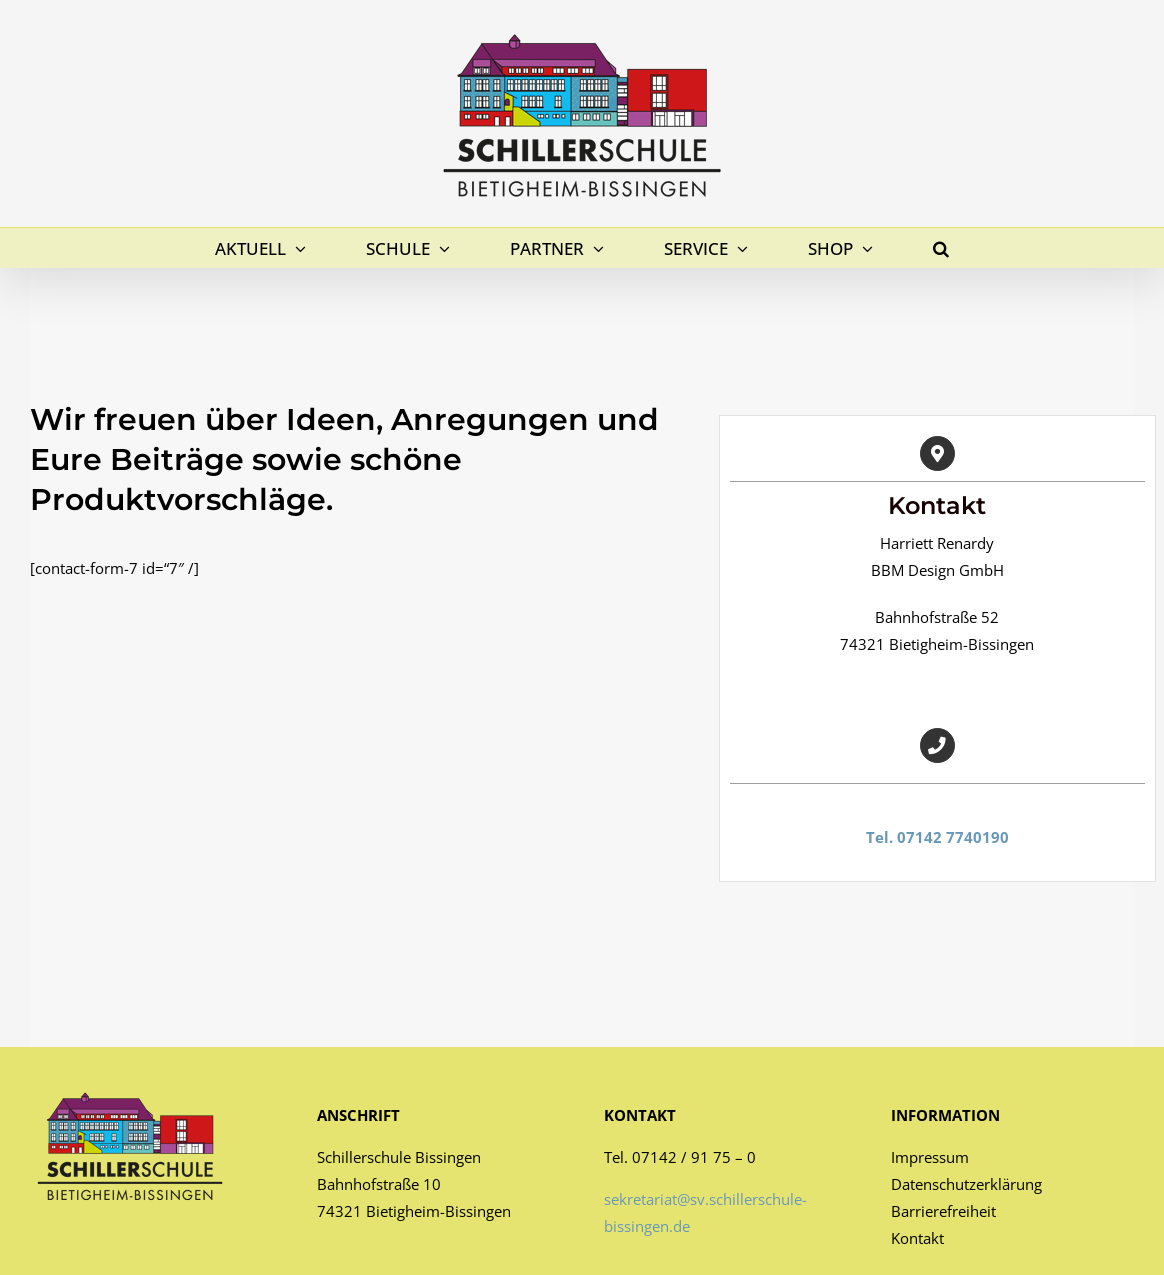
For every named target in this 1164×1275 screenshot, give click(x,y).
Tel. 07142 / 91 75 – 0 (680, 1157)
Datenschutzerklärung (966, 1184)
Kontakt (917, 1238)
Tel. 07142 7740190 (937, 837)
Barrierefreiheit (943, 1211)
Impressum (930, 1157)
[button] (941, 248)
